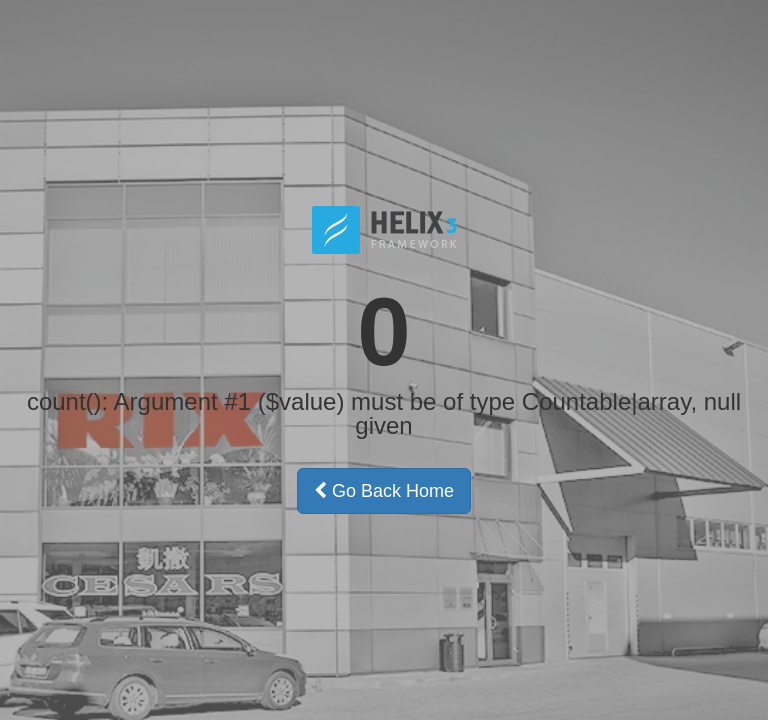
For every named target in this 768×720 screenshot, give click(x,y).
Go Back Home (384, 491)
